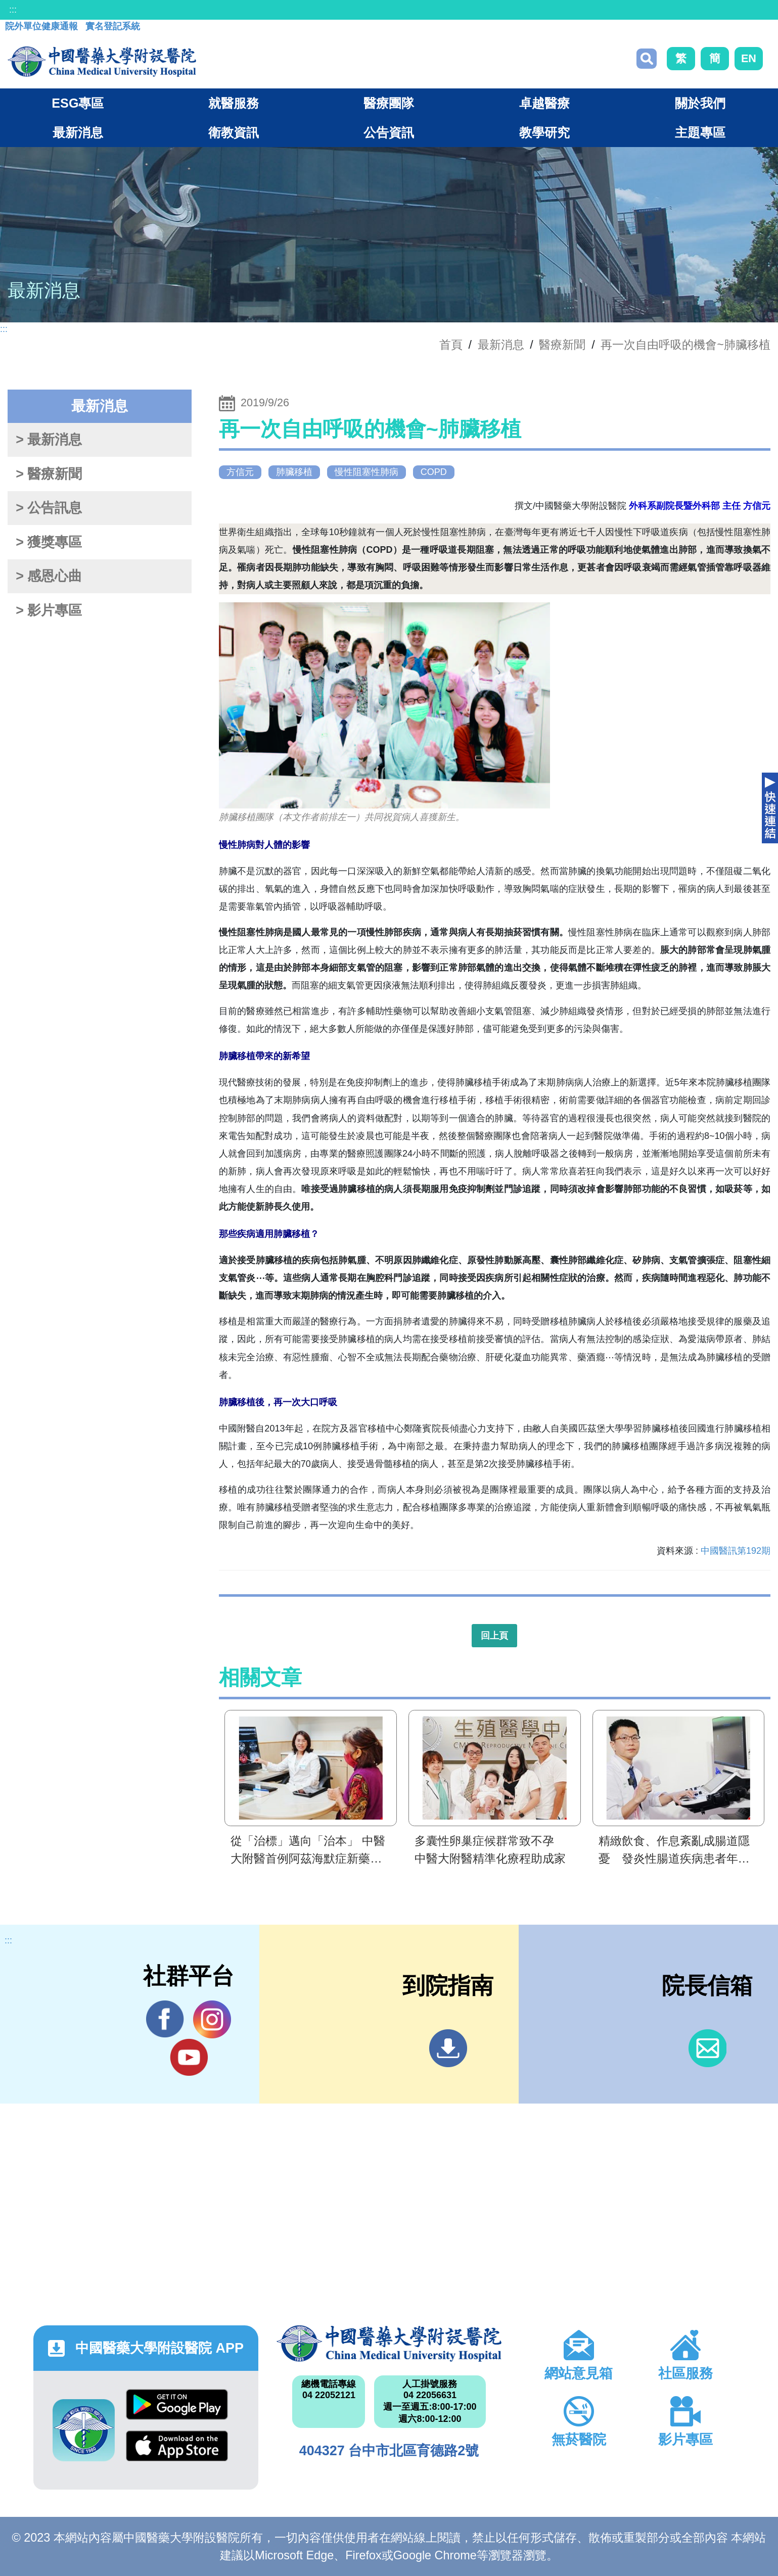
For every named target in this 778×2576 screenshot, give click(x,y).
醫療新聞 (562, 344)
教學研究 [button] (544, 132)
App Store (177, 2445)
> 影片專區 (49, 610)
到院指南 (448, 2048)
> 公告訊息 (49, 507)
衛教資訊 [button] (233, 132)
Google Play (177, 2404)
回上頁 (494, 1636)
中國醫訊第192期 (735, 1551)
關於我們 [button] (700, 103)
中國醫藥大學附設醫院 (389, 2343)
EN (748, 58)
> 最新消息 (49, 439)
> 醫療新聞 (49, 474)
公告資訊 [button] (388, 132)
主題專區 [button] (700, 132)
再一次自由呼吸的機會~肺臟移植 (685, 344)
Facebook (165, 2019)
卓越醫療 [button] (544, 103)
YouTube (189, 2057)
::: (13, 10)
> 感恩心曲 (49, 576)
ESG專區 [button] (78, 103)
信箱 (707, 2048)
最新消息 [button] (78, 132)
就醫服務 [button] (233, 103)
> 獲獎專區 (49, 542)
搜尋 (646, 59)
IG (212, 2019)
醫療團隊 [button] (388, 103)
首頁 (451, 344)
